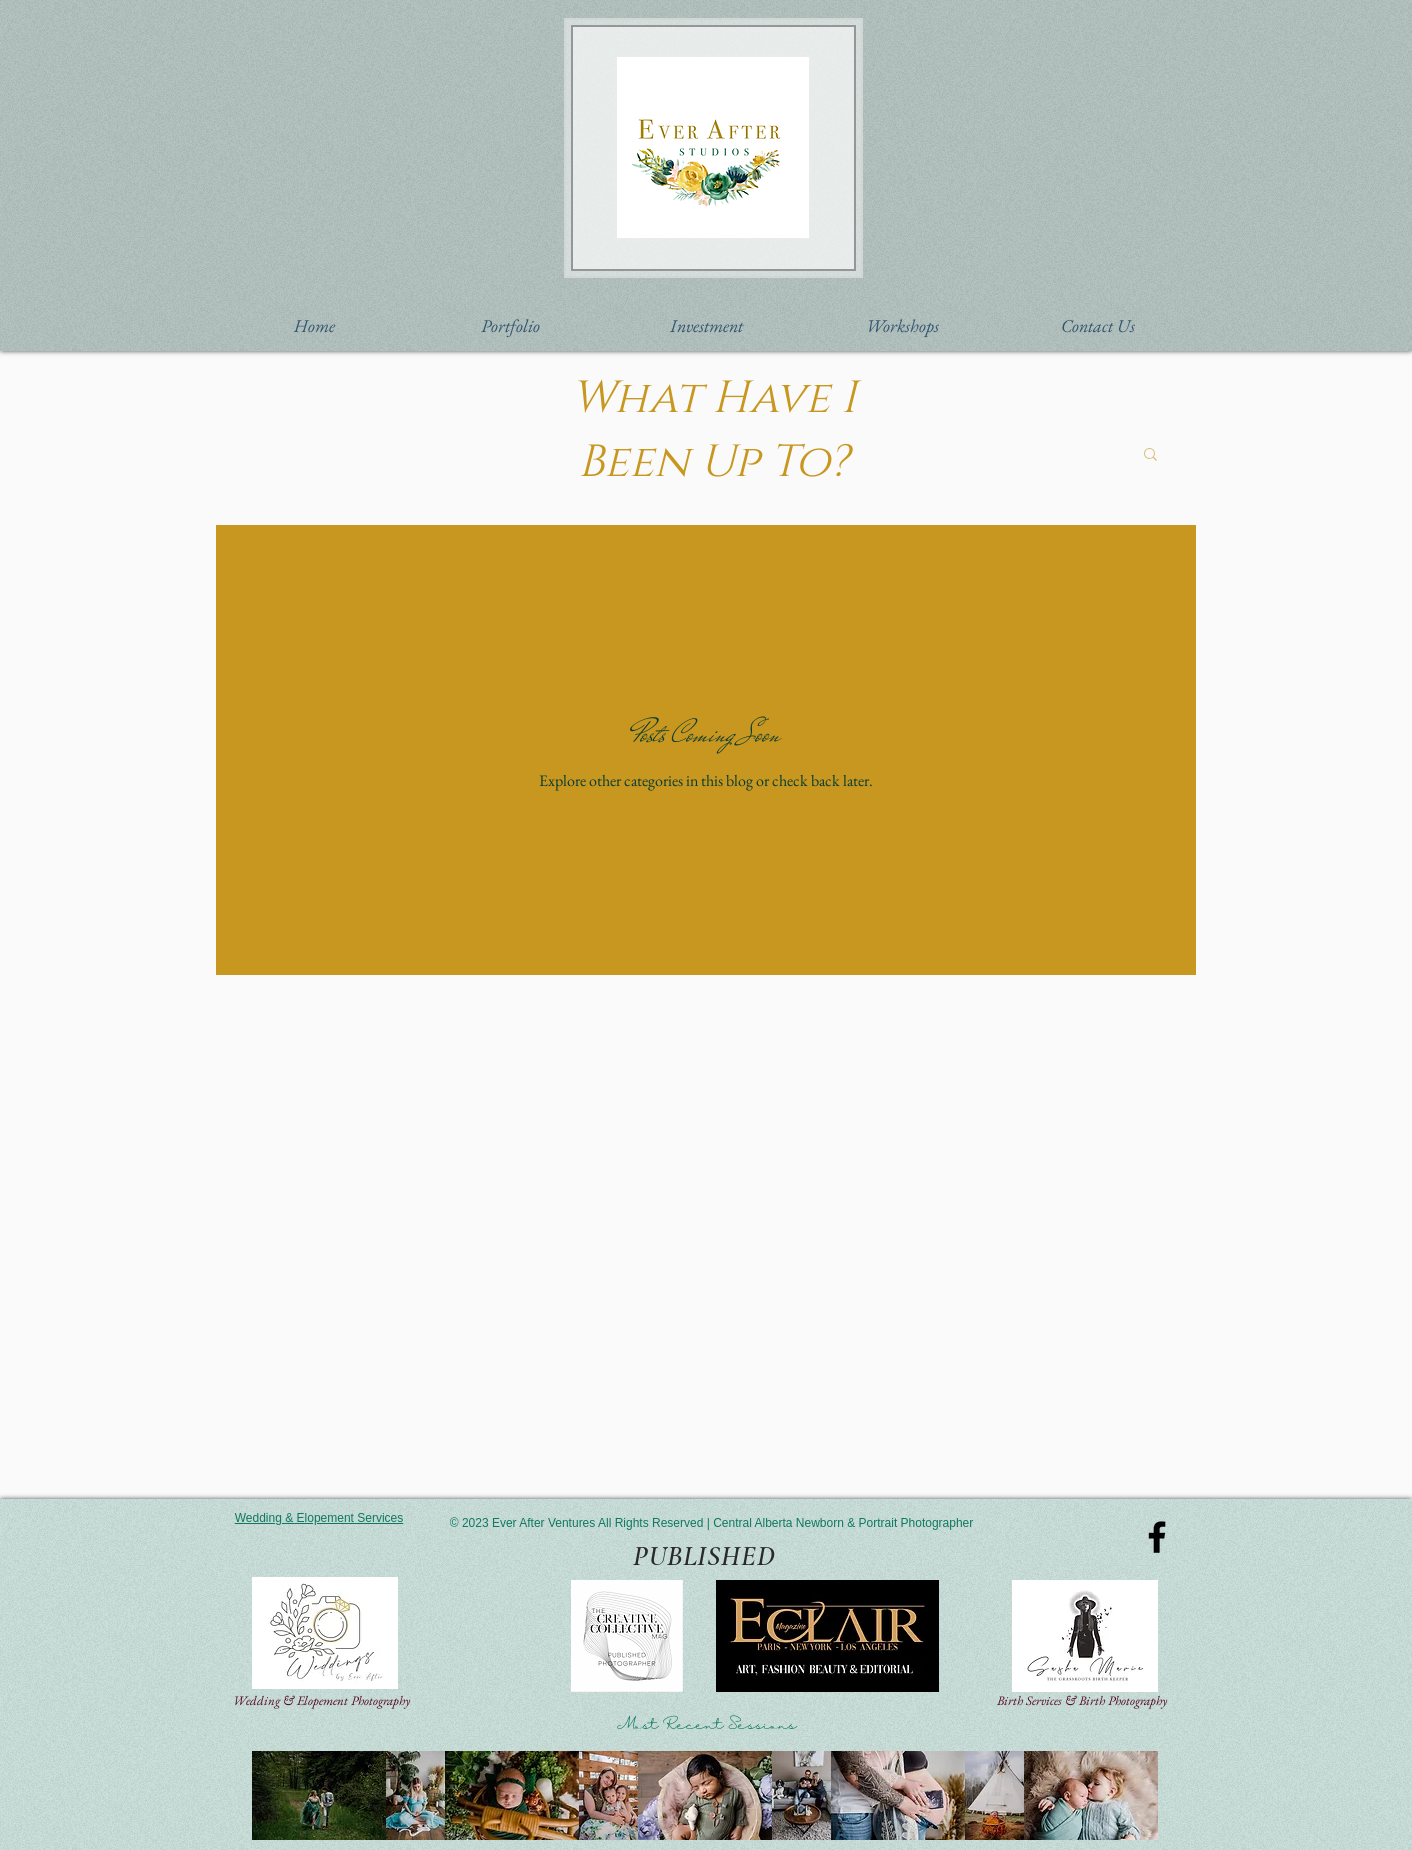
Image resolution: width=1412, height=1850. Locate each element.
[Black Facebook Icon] (1157, 1537)
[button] (510, 325)
